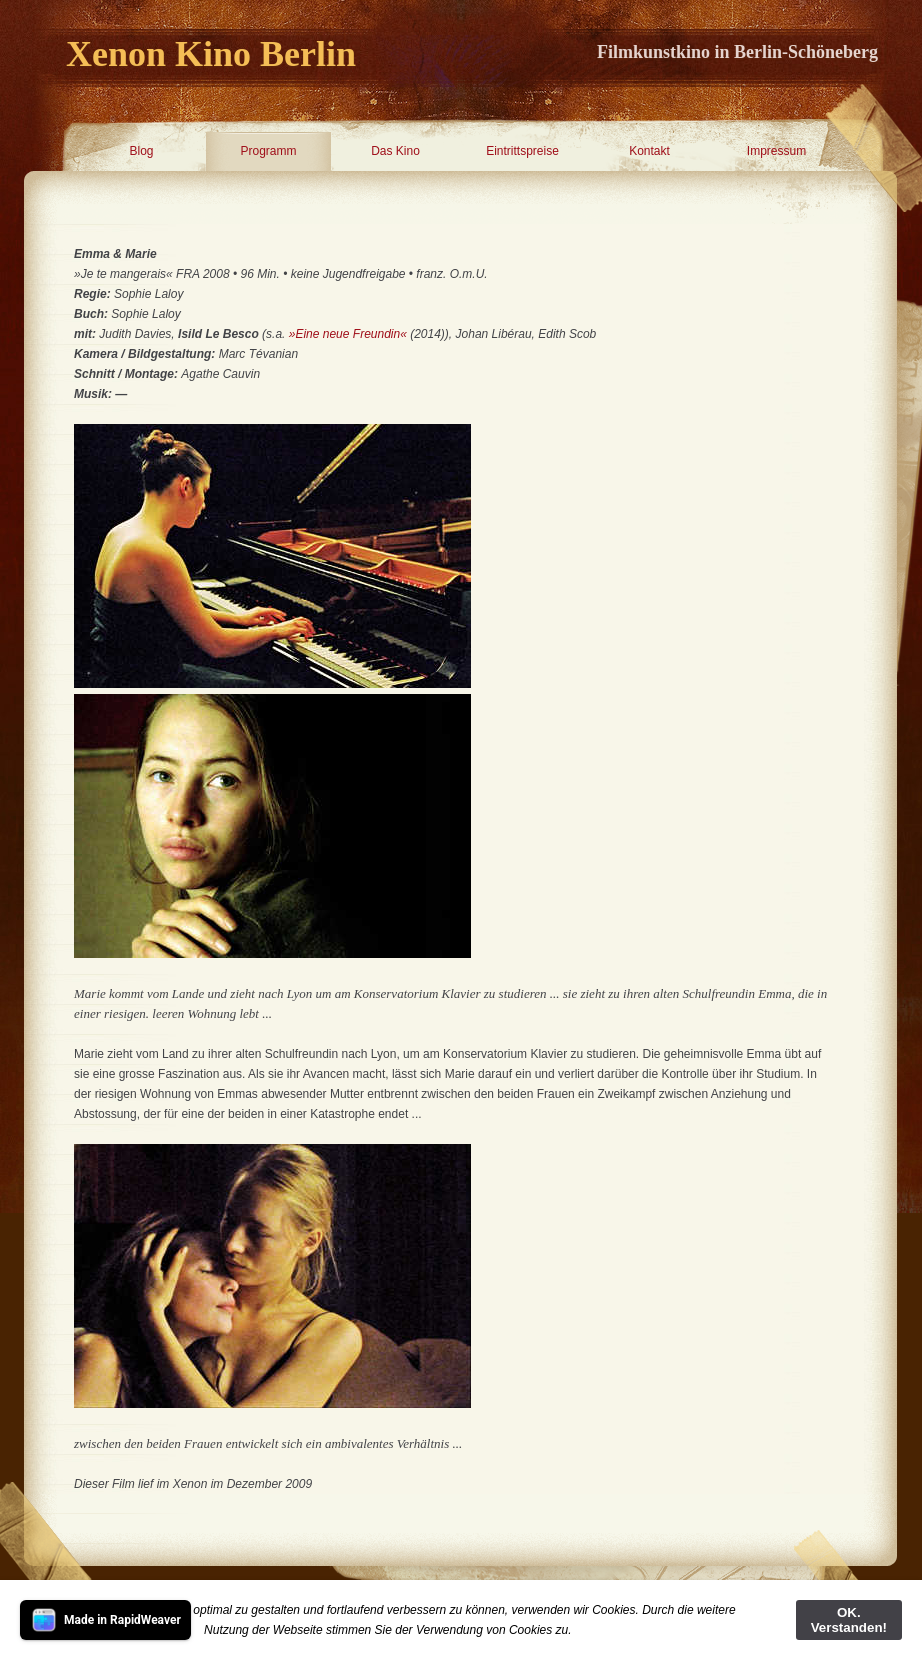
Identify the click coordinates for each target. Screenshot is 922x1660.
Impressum (776, 151)
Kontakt (649, 151)
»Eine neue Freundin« (348, 334)
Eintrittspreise (522, 151)
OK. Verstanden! (849, 1620)
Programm (268, 151)
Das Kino (395, 151)
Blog (141, 151)
